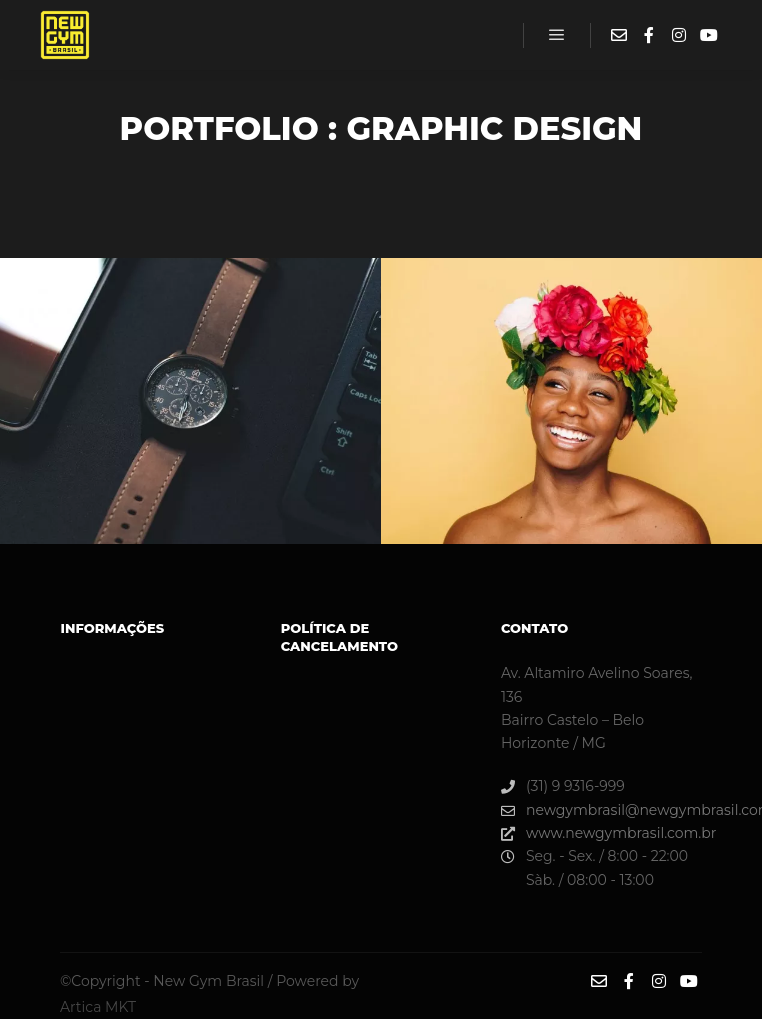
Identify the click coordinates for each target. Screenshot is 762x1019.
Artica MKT (98, 1007)
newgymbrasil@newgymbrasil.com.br (601, 810)
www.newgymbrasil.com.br (601, 833)
